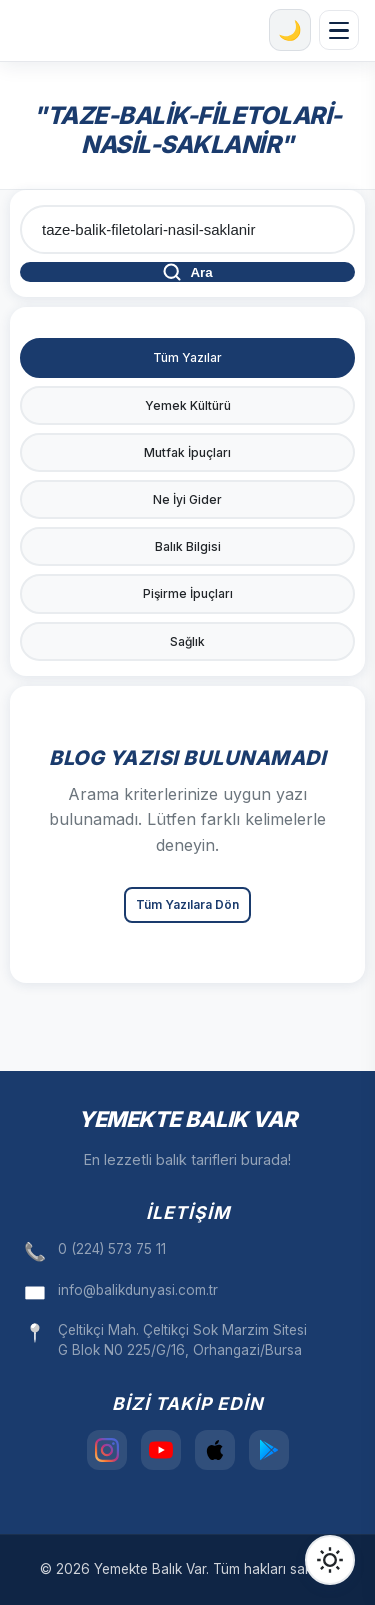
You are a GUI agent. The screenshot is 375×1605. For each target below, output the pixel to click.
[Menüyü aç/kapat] (339, 30)
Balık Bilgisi (188, 546)
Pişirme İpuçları (188, 593)
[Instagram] (107, 1450)
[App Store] (215, 1450)
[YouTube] (161, 1450)
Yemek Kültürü (188, 405)
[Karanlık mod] (290, 30)
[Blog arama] (187, 229)
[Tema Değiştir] (330, 1560)
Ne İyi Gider (187, 499)
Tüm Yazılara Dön (187, 904)
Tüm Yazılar (187, 357)
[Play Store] (269, 1450)
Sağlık (187, 641)
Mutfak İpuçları (187, 452)
